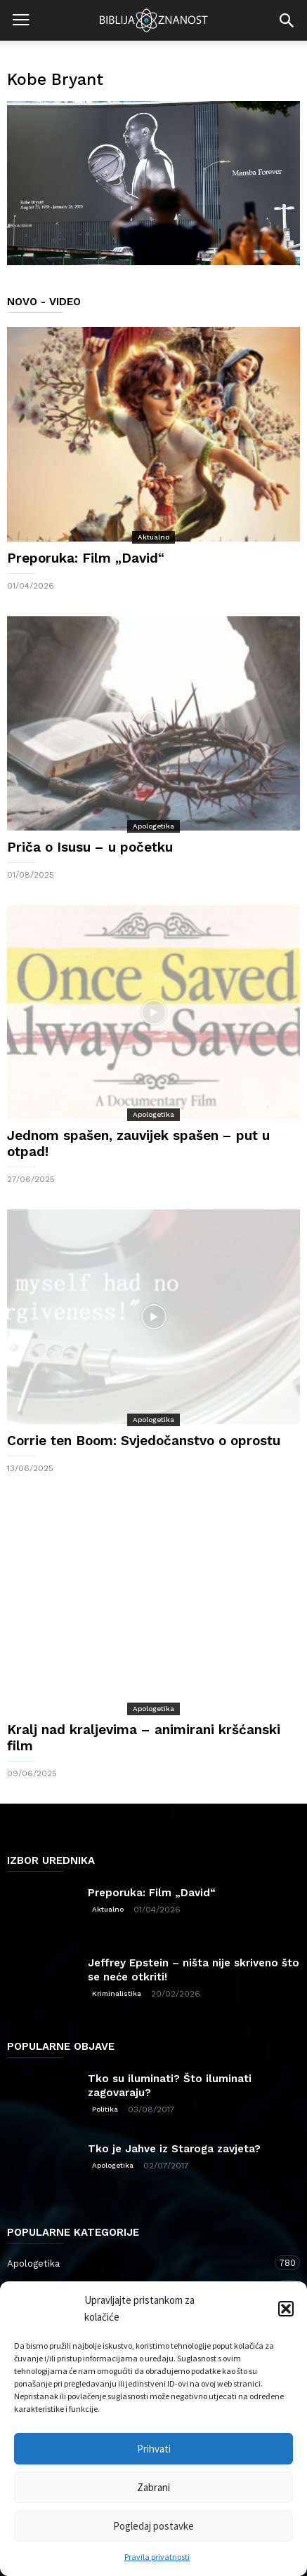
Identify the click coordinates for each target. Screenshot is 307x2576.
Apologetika (153, 826)
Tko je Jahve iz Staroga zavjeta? (174, 2148)
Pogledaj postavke (153, 2526)
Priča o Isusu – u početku (90, 847)
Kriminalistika (116, 1993)
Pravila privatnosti (157, 2556)
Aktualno (153, 537)
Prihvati (154, 2448)
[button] (286, 2309)
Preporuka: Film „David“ (85, 558)
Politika (105, 2109)
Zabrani (153, 2487)
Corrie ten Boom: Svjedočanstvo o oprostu (143, 1441)
